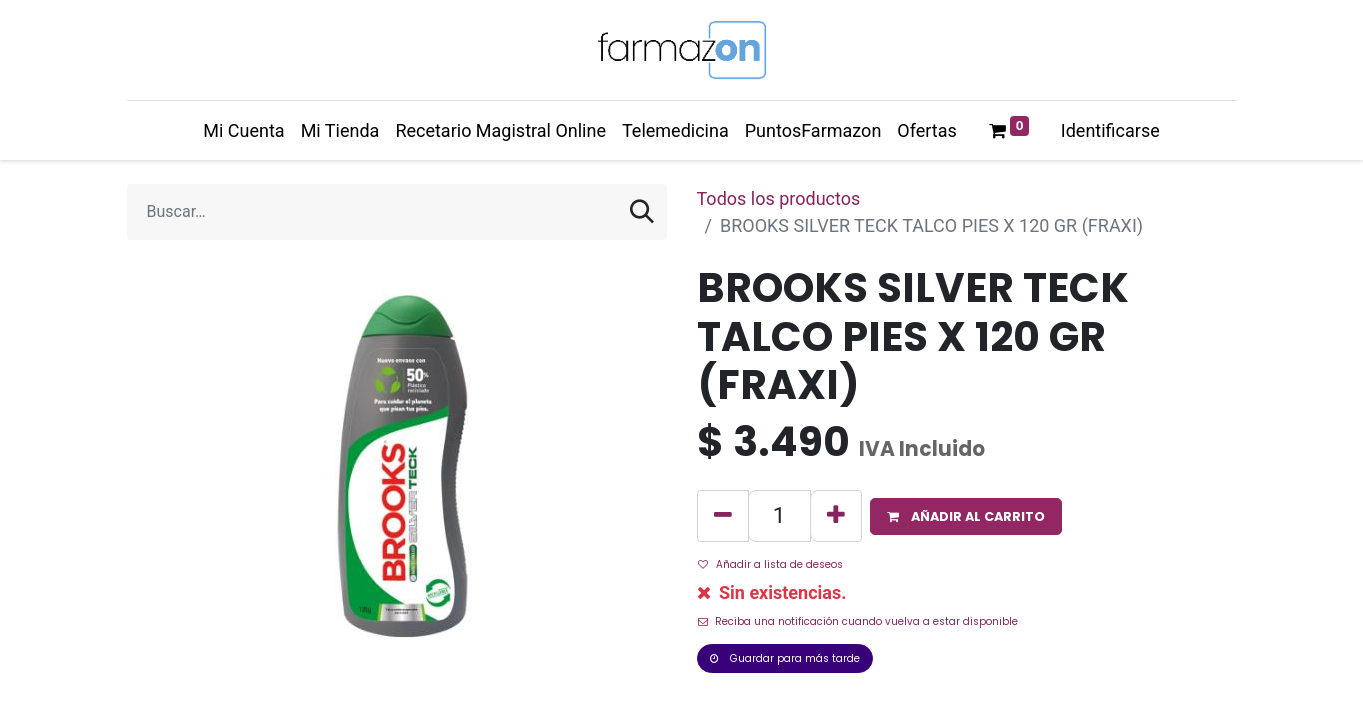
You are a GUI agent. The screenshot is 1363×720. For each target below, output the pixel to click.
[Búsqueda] (642, 212)
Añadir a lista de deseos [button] (770, 564)
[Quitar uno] (723, 516)
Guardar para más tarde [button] (785, 658)
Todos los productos (779, 198)
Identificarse (1110, 130)
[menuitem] (243, 130)
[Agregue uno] (836, 516)
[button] (966, 516)
